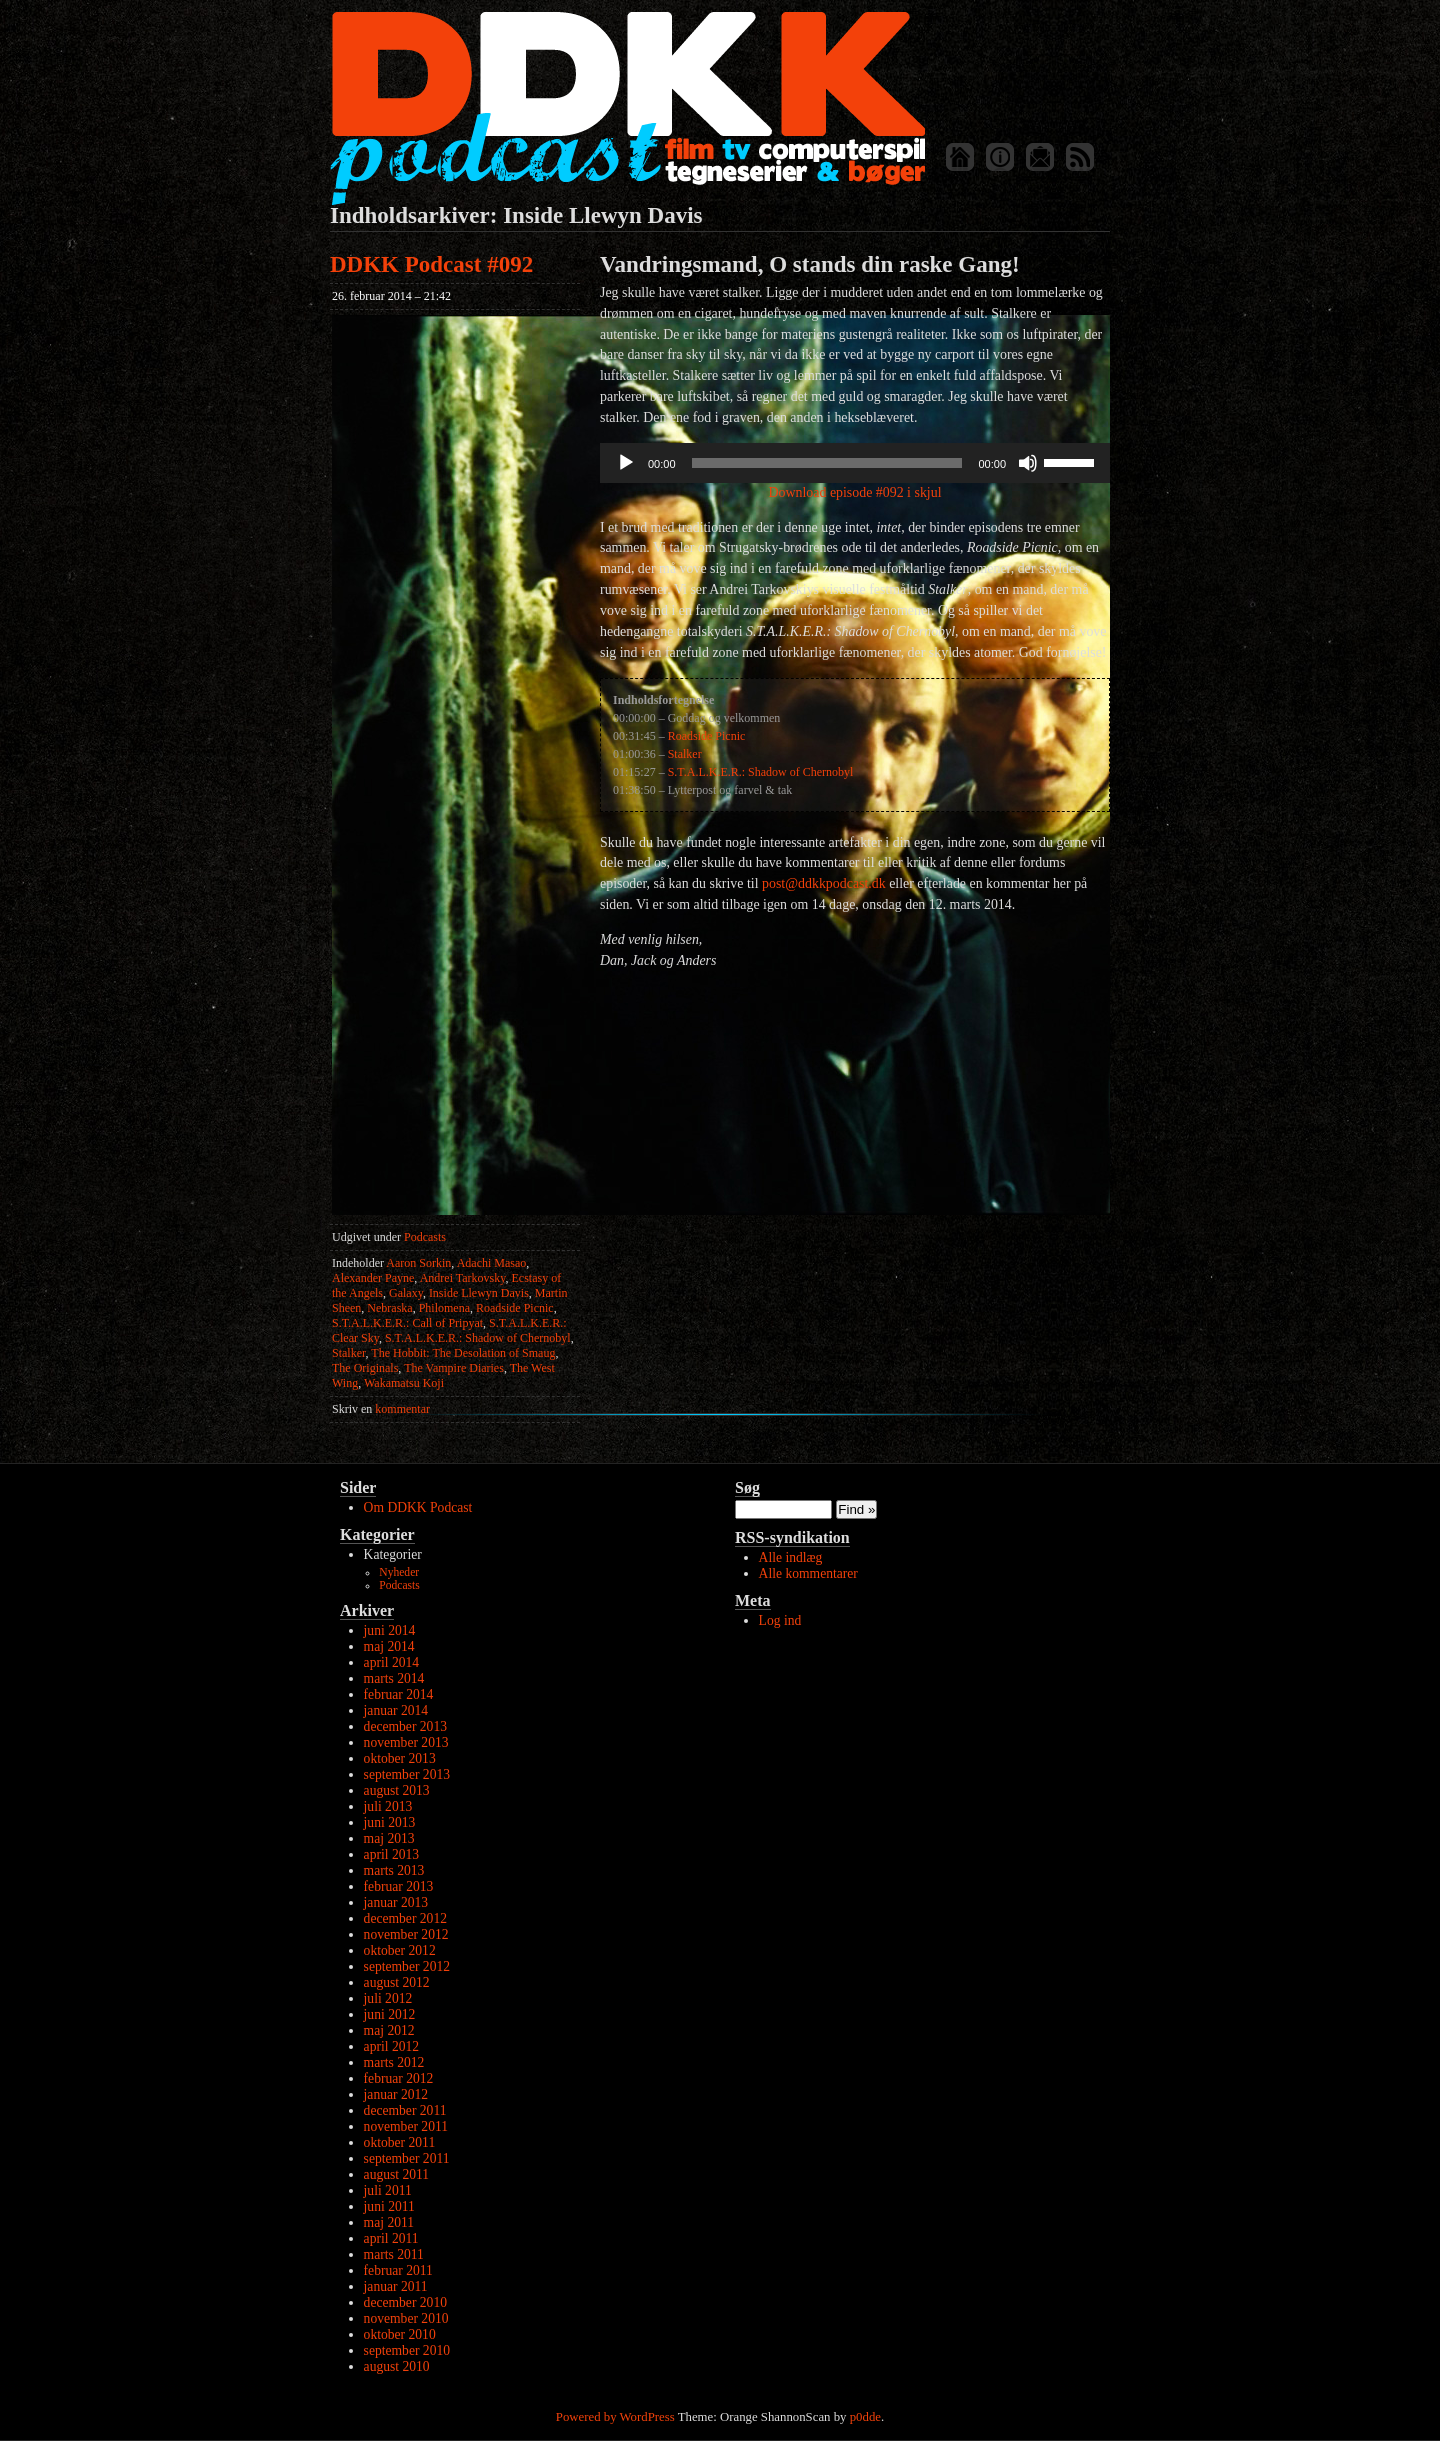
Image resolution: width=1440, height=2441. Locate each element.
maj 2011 (389, 2222)
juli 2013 (388, 1806)
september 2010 (407, 2350)
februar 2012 (399, 2078)
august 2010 (397, 2366)
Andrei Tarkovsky (463, 1278)
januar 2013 (396, 1902)
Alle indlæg (791, 1557)
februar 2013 (399, 1886)
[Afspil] (626, 463)
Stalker (349, 1353)
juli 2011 (388, 2190)
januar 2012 (396, 2094)
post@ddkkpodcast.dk (824, 883)
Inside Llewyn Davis (479, 1293)
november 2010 (406, 2318)
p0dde (865, 2417)
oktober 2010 (400, 2334)
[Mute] (1028, 463)
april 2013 (392, 1854)
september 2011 (407, 2158)
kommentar (381, 1409)
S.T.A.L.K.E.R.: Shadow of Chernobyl (478, 1338)
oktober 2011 (400, 2142)
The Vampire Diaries (454, 1368)
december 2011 (405, 2110)
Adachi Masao (492, 1263)
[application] (855, 463)
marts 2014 (394, 1678)
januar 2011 (396, 2286)
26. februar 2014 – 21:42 (391, 296)
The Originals (365, 1368)
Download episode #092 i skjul (854, 492)
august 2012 (397, 1982)
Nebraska (389, 1308)
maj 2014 (389, 1646)
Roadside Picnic (515, 1308)
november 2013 (406, 1742)
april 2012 (392, 2046)
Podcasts (425, 1237)
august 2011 (397, 2174)
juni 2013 (390, 1822)
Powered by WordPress (615, 2417)
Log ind (780, 1620)
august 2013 (397, 1790)
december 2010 (405, 2302)
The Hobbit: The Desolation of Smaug (463, 1353)
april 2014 (392, 1662)
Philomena (444, 1308)
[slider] (827, 463)
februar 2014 (399, 1694)
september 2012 (407, 1966)
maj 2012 (389, 2030)
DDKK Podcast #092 (431, 264)
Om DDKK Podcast (418, 1507)
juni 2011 (389, 2206)
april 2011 (391, 2238)
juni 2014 (390, 1630)
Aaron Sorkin (418, 1263)
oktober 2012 (400, 1950)
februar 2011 (398, 2270)
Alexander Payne (373, 1278)
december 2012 (405, 1918)
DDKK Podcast (627, 107)
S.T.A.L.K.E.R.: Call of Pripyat (407, 1323)
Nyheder (399, 1572)
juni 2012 (390, 2014)
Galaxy (406, 1293)
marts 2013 (394, 1870)
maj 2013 (389, 1838)
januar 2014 (396, 1710)
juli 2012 (388, 1998)
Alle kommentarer (808, 1573)
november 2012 (406, 1934)
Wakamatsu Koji (404, 1383)
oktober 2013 (400, 1758)
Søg (747, 1487)
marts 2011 (394, 2254)
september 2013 (407, 1774)
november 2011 (406, 2126)
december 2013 (405, 1726)
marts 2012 (394, 2062)
